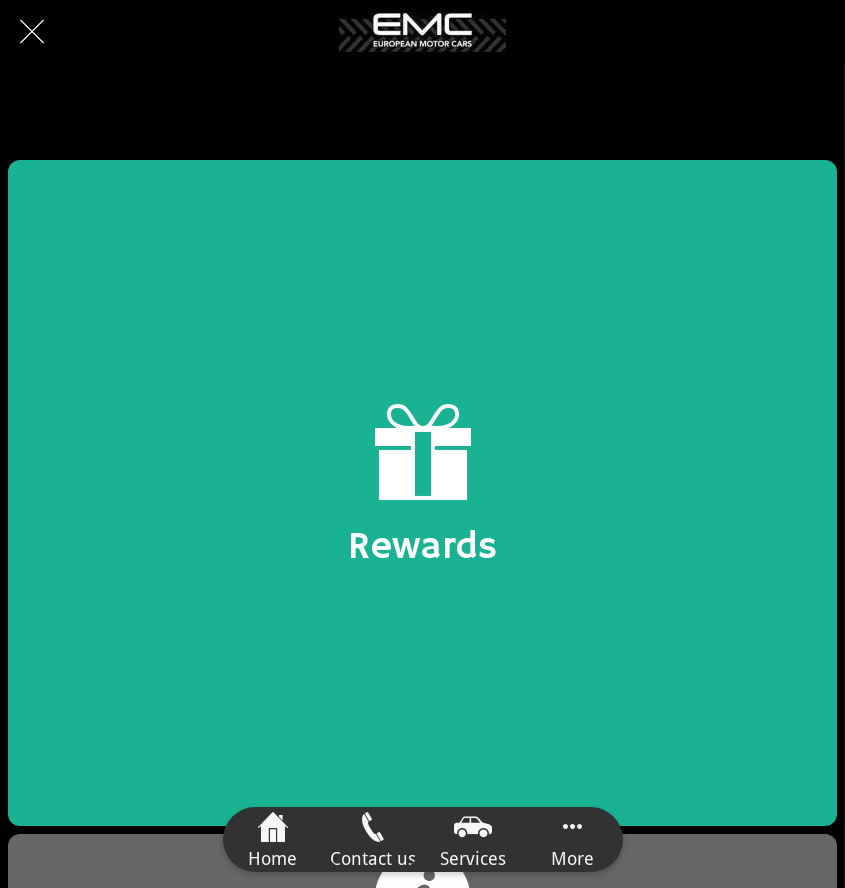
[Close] (32, 32)
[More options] (573, 839)
